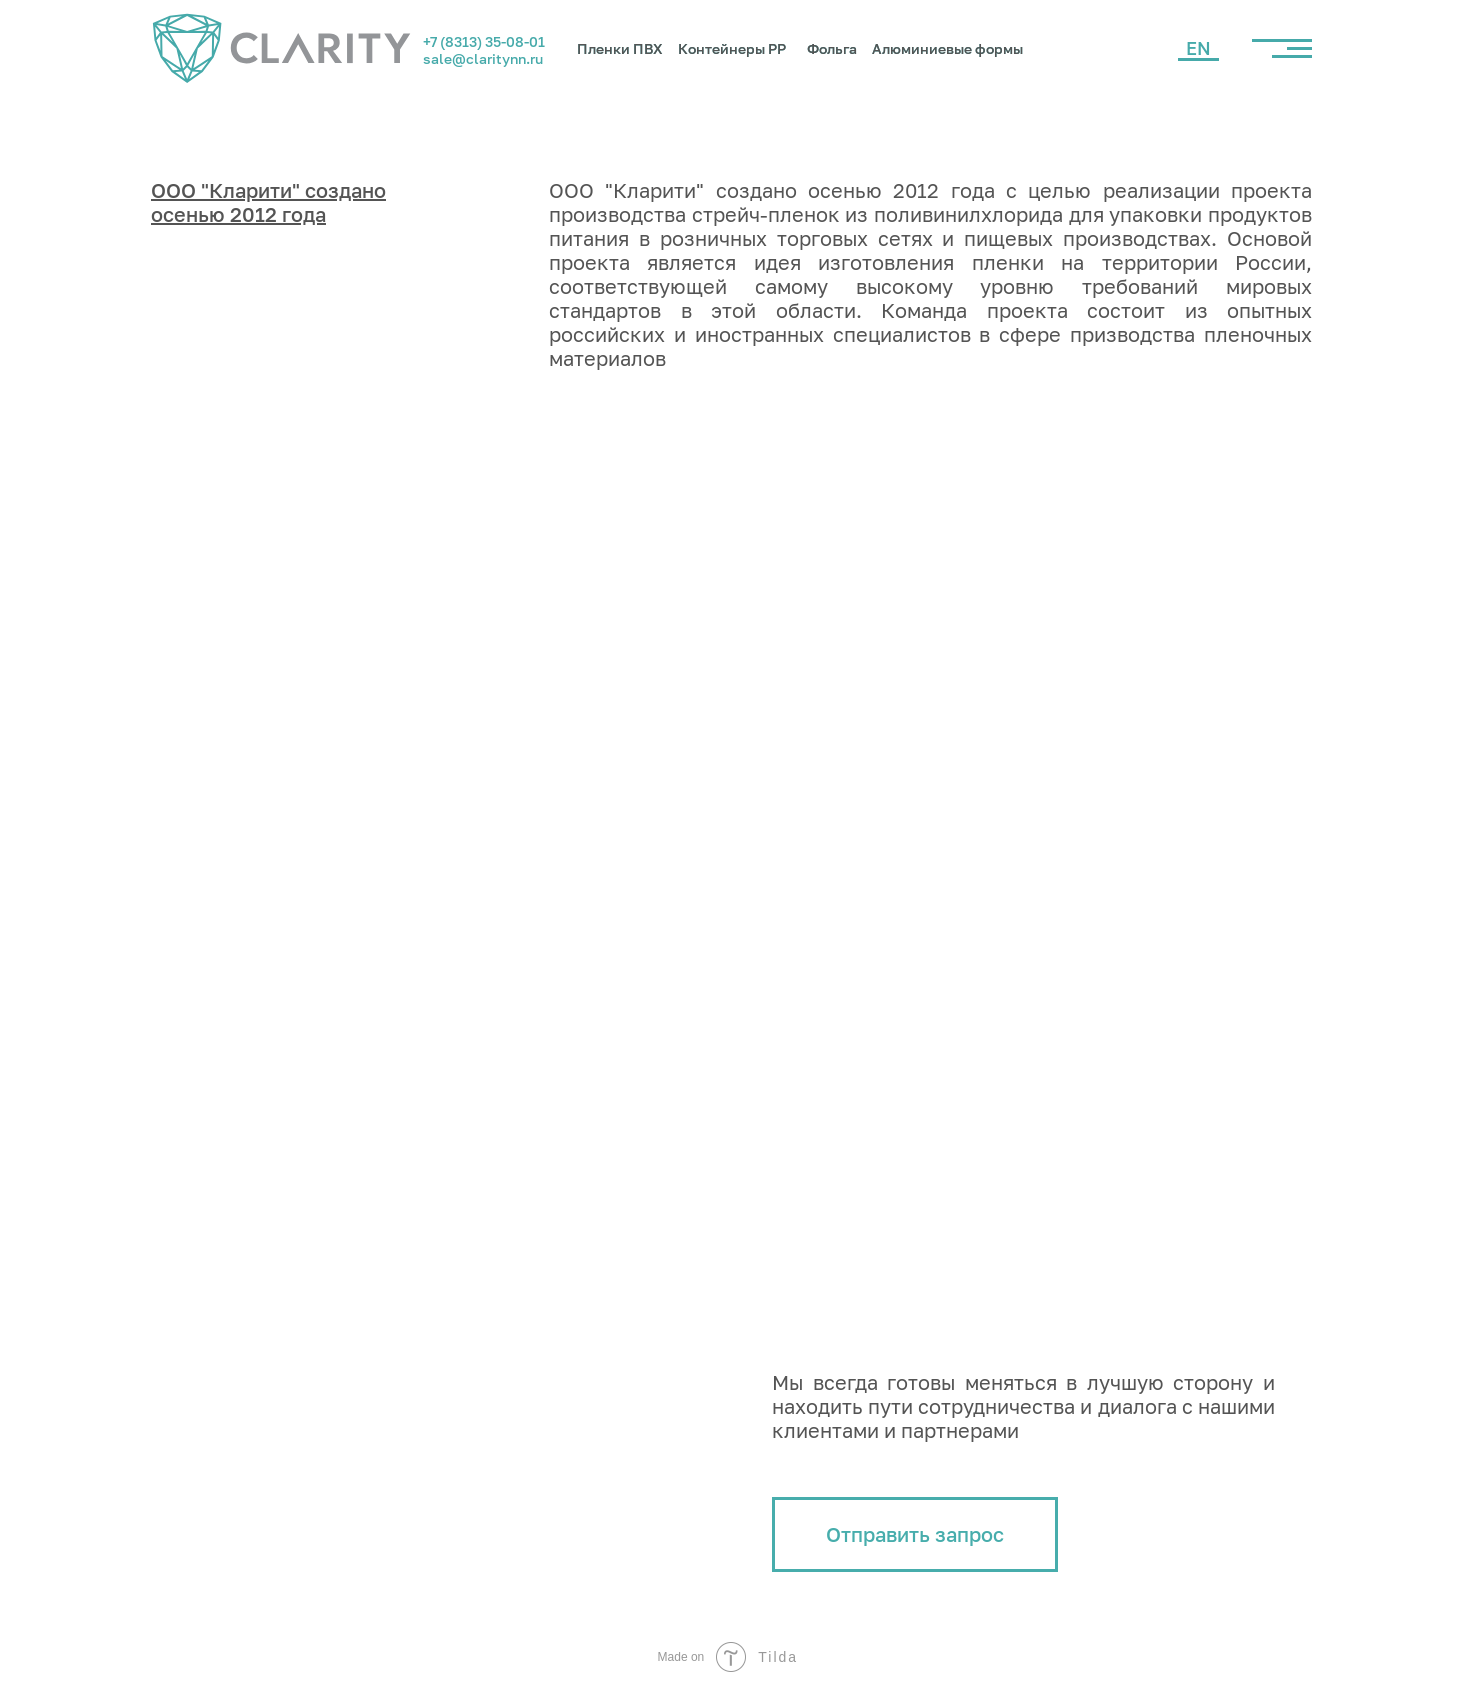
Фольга (832, 48)
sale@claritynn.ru (483, 58)
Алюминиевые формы (947, 48)
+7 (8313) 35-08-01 (484, 41)
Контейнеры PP (732, 48)
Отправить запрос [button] (915, 1534)
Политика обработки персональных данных (282, 1611)
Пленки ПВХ (620, 48)
